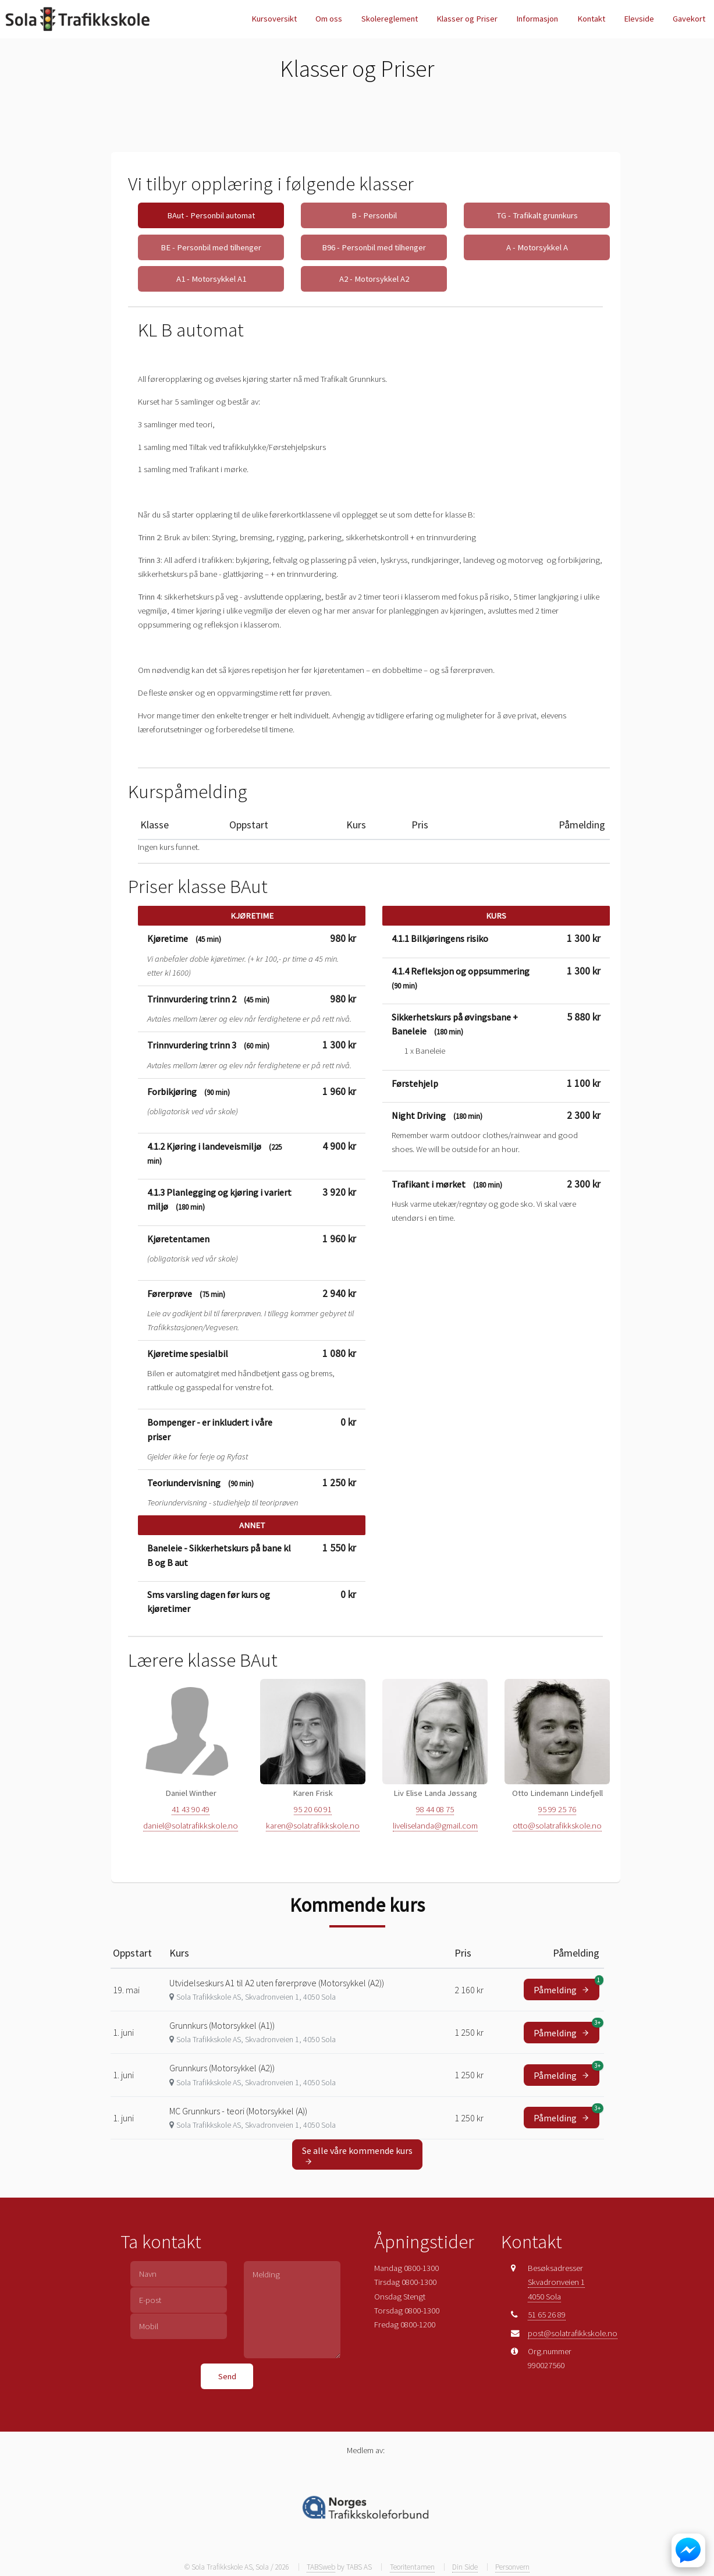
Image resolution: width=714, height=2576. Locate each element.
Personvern (512, 2567)
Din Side (465, 2567)
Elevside (639, 18)
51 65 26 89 (547, 2314)
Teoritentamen (412, 2567)
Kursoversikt (274, 18)
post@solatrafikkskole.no (572, 2333)
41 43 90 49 (190, 1809)
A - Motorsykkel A (537, 247)
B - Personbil (374, 215)
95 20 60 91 (313, 1809)
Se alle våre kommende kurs (357, 2155)
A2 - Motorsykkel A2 (374, 279)
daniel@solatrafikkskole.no (190, 1825)
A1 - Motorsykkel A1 (211, 279)
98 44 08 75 (435, 1809)
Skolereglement (389, 18)
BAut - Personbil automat (211, 215)
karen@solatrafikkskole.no (313, 1825)
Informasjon (537, 18)
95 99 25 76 (557, 1809)
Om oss (328, 18)
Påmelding (566, 1987)
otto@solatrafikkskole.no (557, 1825)
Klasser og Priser (467, 18)
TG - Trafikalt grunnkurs (537, 215)
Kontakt (591, 18)
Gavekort (689, 18)
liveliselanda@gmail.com (435, 1825)
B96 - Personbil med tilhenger (374, 247)
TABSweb (321, 2567)
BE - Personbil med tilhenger (211, 247)
